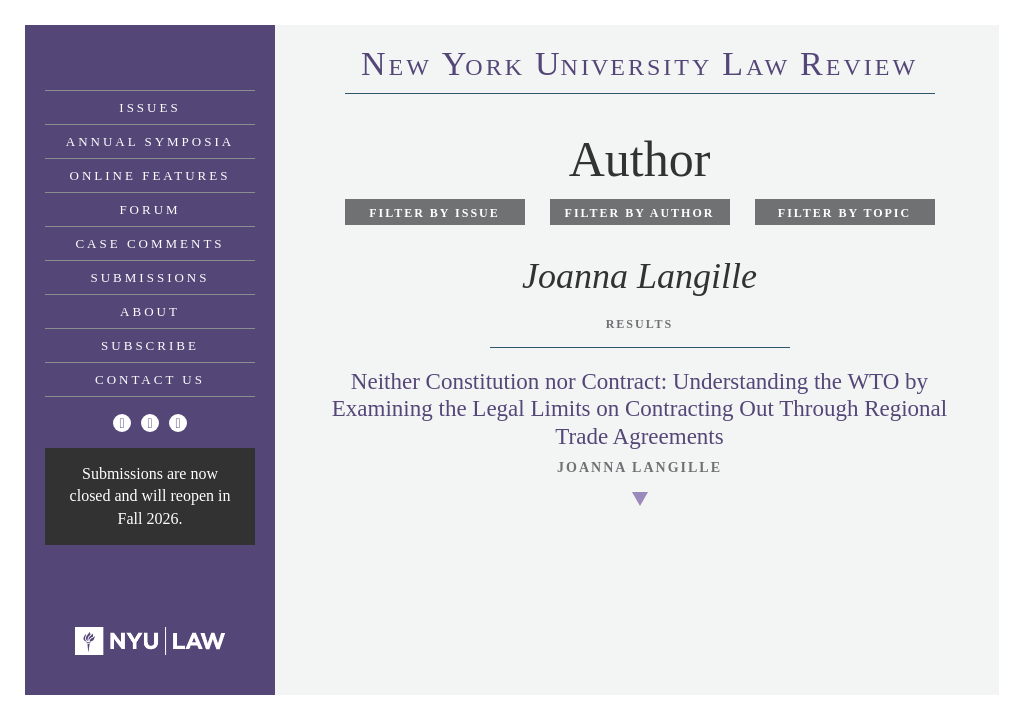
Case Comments (149, 243)
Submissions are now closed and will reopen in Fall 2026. (150, 496)
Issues (149, 107)
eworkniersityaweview (639, 67)
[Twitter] (122, 423)
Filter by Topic (844, 213)
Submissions (150, 277)
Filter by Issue (434, 213)
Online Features (150, 175)
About (150, 311)
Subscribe (150, 345)
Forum (149, 209)
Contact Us (150, 379)
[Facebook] (150, 423)
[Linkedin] (178, 423)
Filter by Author (640, 213)
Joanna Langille (639, 467)
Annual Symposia (150, 141)
